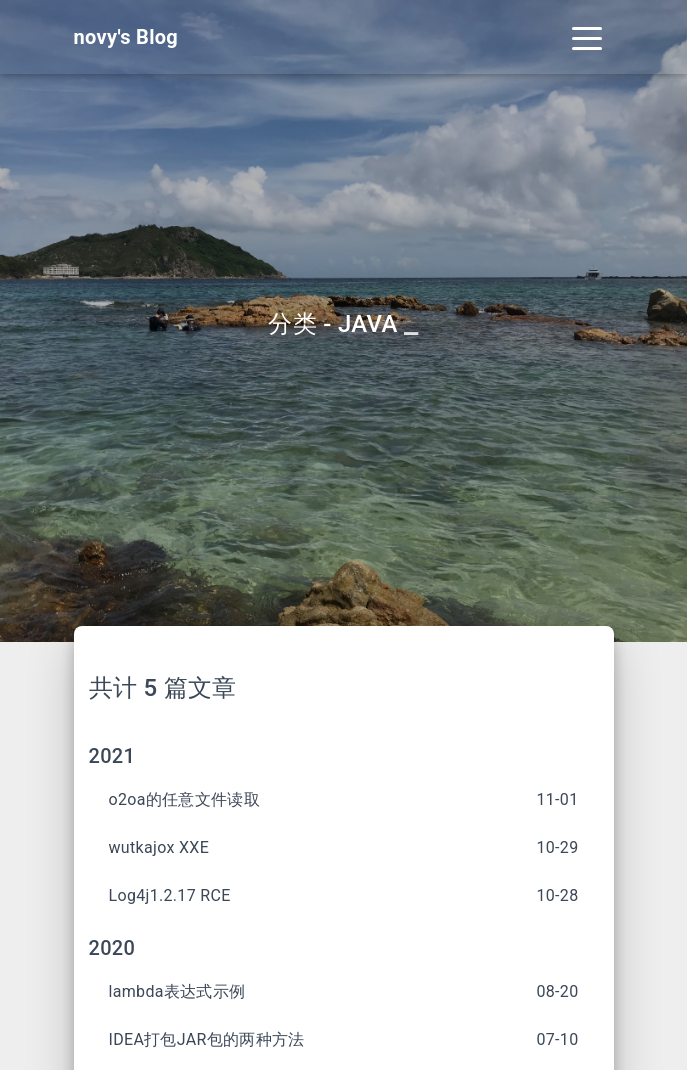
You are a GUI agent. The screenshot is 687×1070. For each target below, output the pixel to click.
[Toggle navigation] (587, 37)
